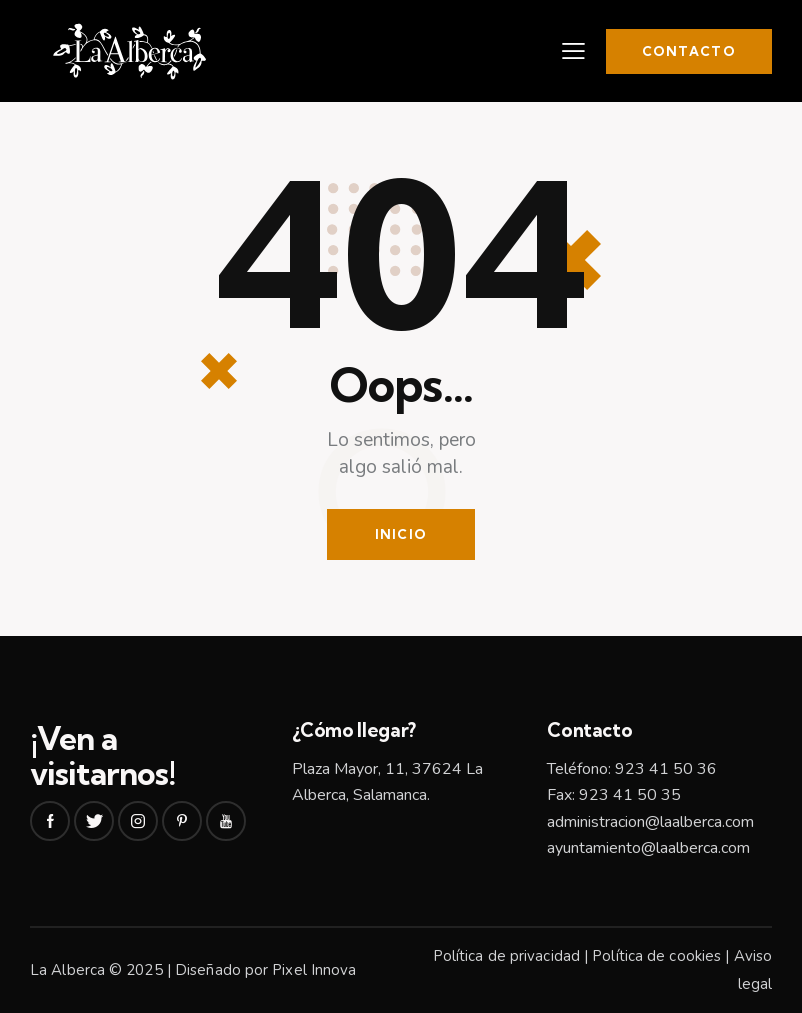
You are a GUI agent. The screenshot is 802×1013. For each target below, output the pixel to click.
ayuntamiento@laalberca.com (648, 848)
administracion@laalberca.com (650, 822)
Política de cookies (656, 956)
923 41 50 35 (630, 795)
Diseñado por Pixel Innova (266, 970)
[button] (573, 51)
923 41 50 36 (666, 769)
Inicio (401, 534)
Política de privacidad (506, 956)
